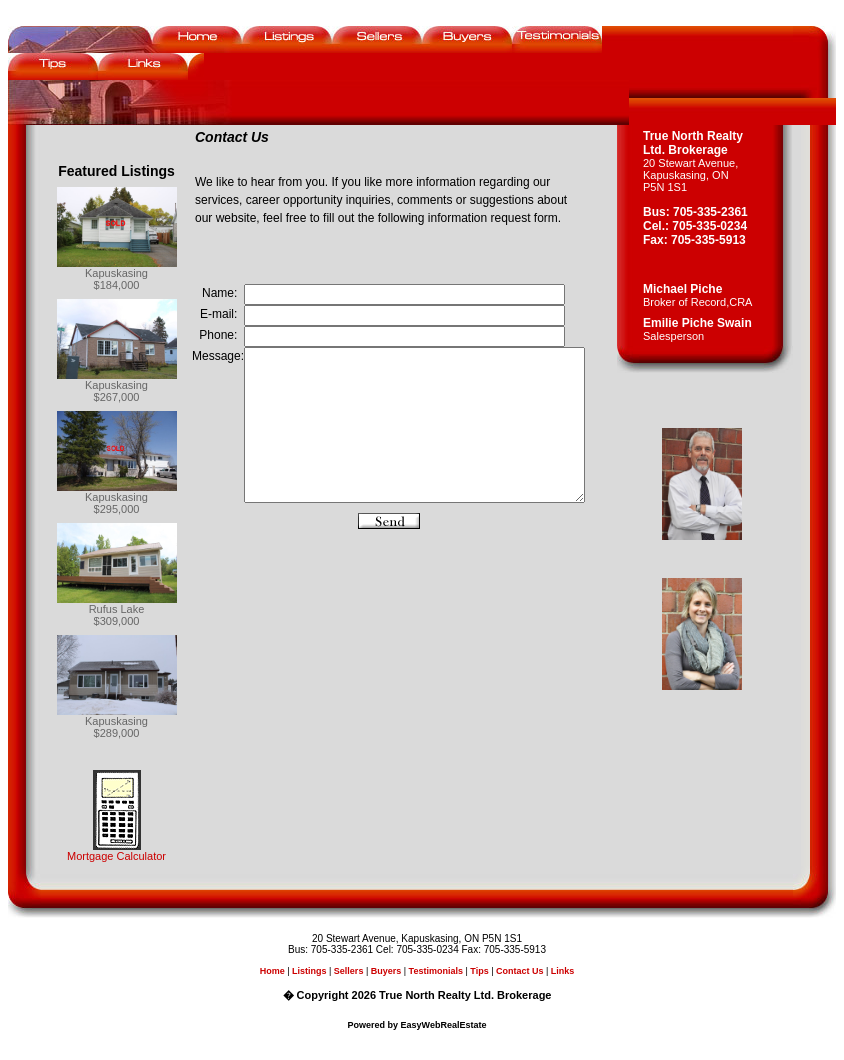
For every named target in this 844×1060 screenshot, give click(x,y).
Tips (483, 971)
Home (276, 971)
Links (567, 971)
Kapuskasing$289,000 (116, 727)
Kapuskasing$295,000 (116, 503)
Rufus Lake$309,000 (117, 615)
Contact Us (524, 971)
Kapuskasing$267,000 (116, 391)
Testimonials (440, 971)
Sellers (353, 971)
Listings (313, 971)
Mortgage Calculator (116, 856)
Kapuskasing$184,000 (116, 279)
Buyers (390, 971)
